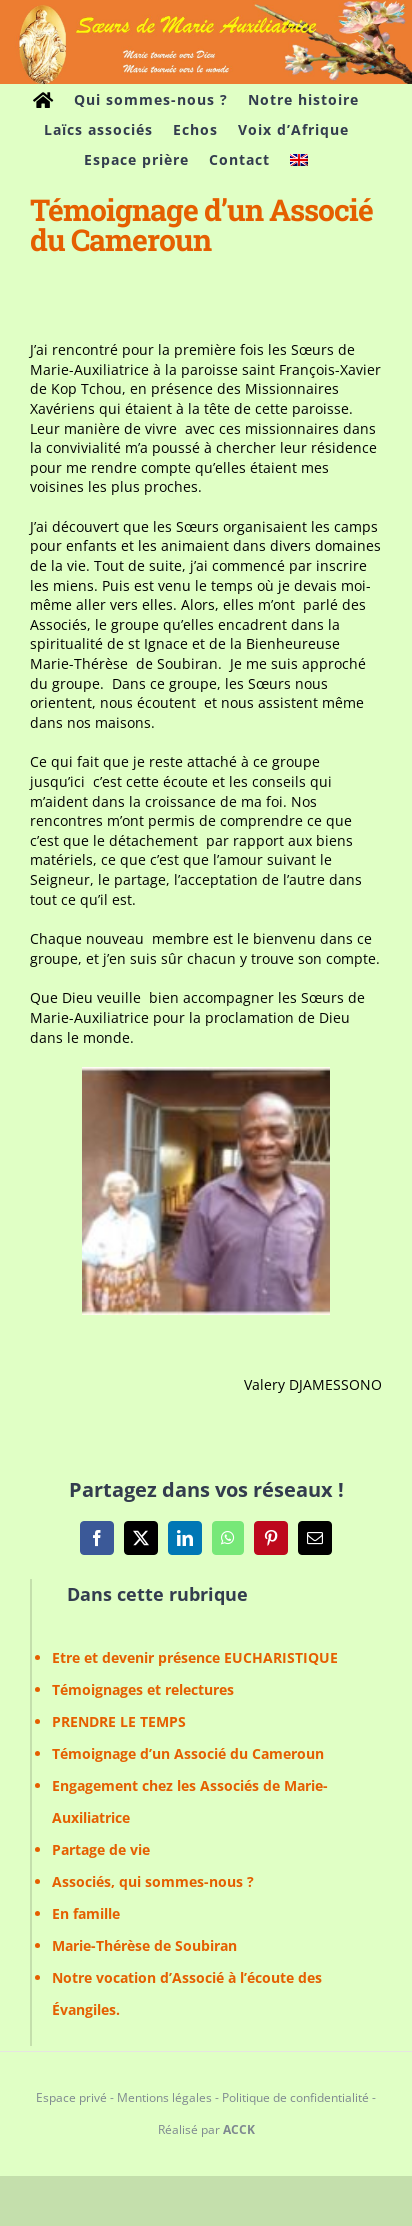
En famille (86, 1913)
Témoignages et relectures (143, 1689)
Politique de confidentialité (295, 2097)
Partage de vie (101, 1849)
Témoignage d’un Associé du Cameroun (188, 1753)
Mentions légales (164, 2097)
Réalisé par (206, 2129)
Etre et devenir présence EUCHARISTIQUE (195, 1657)
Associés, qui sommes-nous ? (153, 1881)
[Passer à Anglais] (299, 160)
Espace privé (71, 2097)
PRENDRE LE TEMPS (119, 1721)
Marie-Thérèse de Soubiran (144, 1945)
